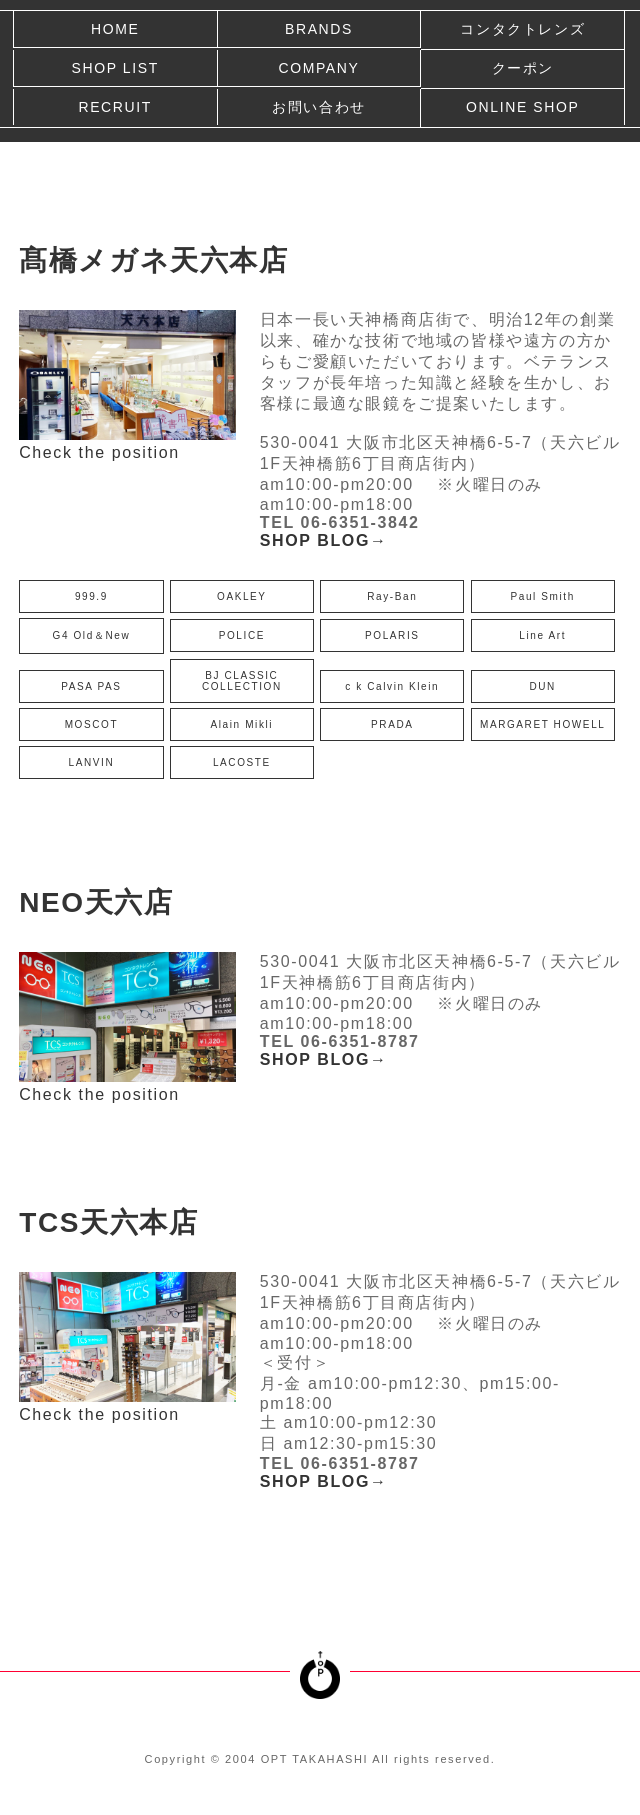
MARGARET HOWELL (543, 724)
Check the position (99, 452)
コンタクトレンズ (522, 29)
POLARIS (392, 635)
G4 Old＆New (92, 635)
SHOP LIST (115, 68)
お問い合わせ (319, 107)
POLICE (242, 635)
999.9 (91, 596)
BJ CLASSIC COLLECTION (242, 681)
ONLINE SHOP (522, 107)
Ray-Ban (392, 596)
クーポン (523, 68)
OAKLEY (242, 596)
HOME (115, 29)
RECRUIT (114, 107)
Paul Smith (543, 596)
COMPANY (318, 68)
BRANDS (319, 29)
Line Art (542, 635)
